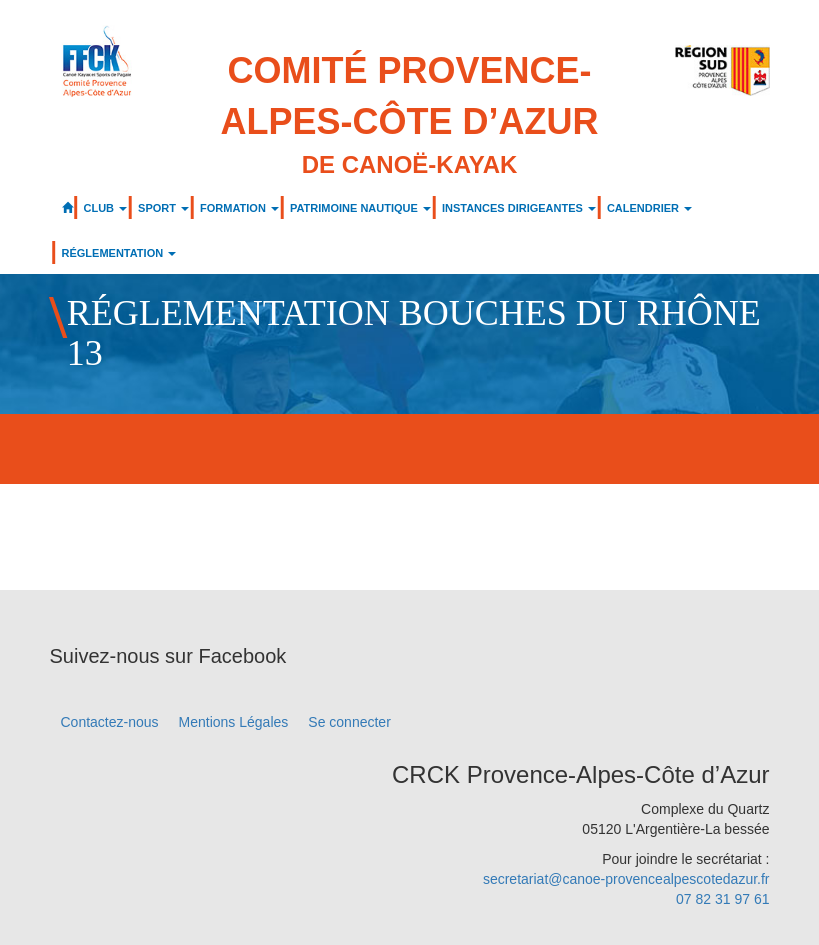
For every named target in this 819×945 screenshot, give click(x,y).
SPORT (163, 208)
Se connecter (349, 722)
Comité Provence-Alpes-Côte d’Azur (410, 116)
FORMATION (239, 208)
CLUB (106, 208)
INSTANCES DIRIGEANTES (519, 208)
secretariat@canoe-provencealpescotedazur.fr (626, 879)
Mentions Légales (234, 722)
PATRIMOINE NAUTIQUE (360, 208)
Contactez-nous (110, 722)
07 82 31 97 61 (722, 899)
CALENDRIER (649, 208)
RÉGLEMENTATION (119, 253)
